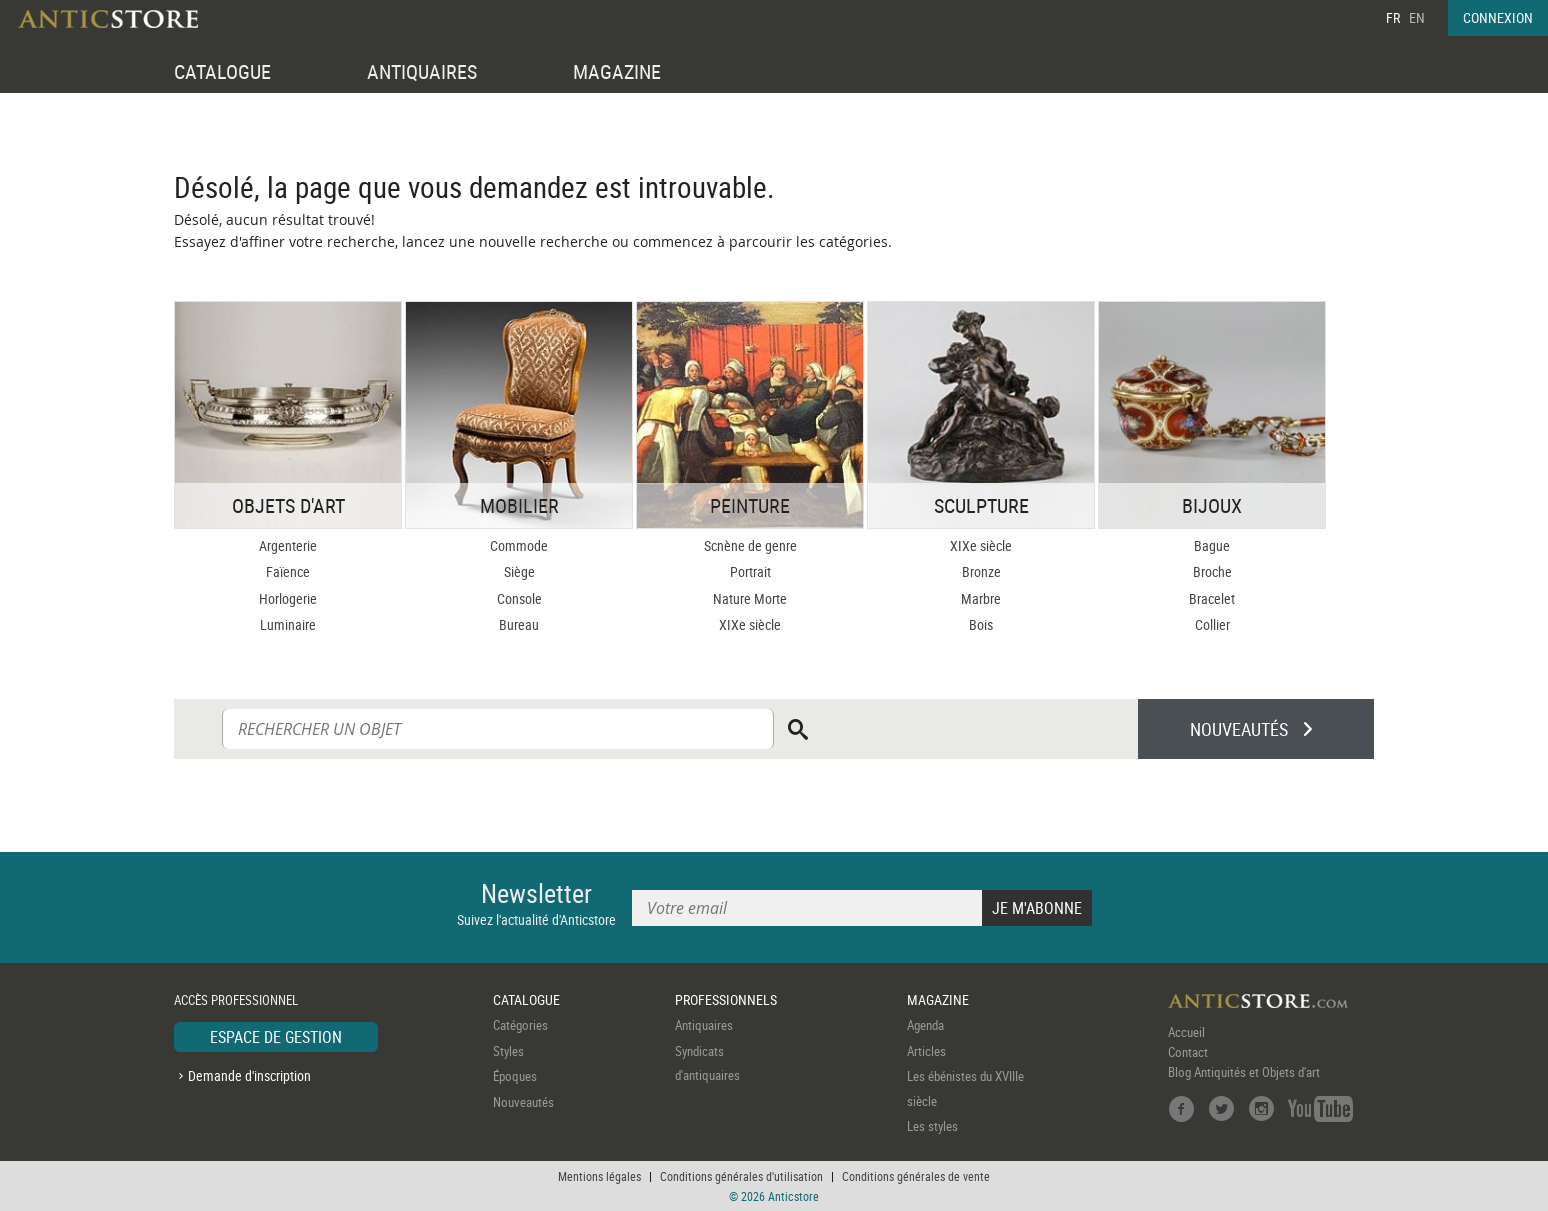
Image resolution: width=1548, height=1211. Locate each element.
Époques (515, 1076)
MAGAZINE (617, 71)
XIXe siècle (750, 624)
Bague (1212, 545)
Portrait (750, 571)
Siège (519, 571)
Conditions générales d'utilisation (741, 1176)
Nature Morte (750, 598)
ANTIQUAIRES (422, 71)
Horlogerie (288, 598)
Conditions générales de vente (916, 1176)
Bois (981, 624)
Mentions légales (599, 1176)
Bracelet (1212, 598)
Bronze (981, 571)
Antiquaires (704, 1025)
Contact (1188, 1052)
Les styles (932, 1126)
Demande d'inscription (249, 1075)
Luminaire (288, 624)
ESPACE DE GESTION (276, 1037)
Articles (926, 1051)
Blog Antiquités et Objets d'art (1244, 1072)
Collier (1212, 624)
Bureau (519, 624)
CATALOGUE (222, 71)
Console (519, 598)
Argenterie (288, 545)
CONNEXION (1498, 17)
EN (1417, 17)
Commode (519, 545)
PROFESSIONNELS (726, 999)
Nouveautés (523, 1102)
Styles (508, 1051)
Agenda (925, 1025)
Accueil (1186, 1032)
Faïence (288, 571)
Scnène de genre (750, 545)
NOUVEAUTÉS (1239, 729)
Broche (1212, 571)
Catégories (520, 1025)
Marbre (981, 598)
